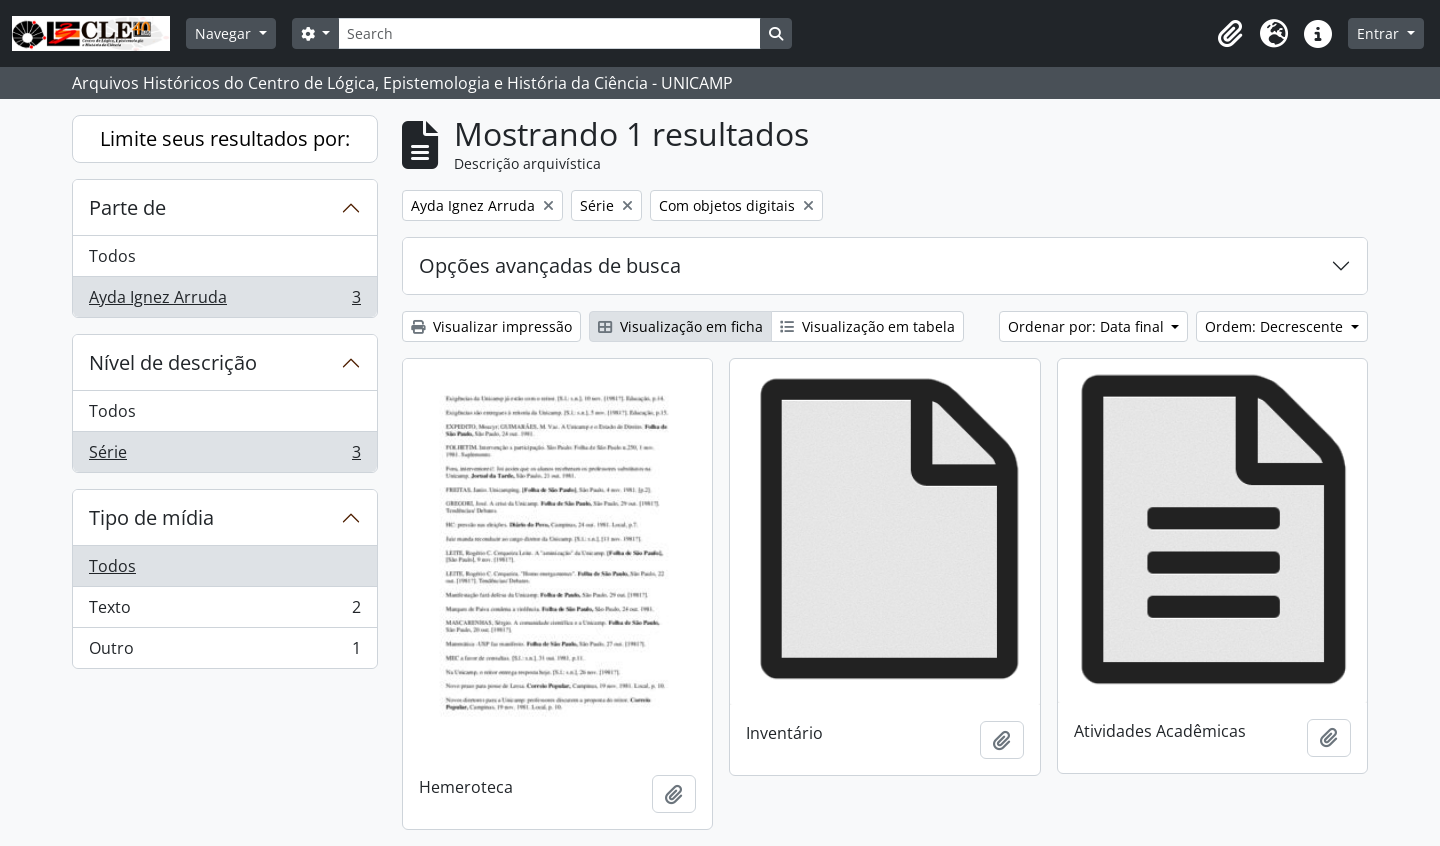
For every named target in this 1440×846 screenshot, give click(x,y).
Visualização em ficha (680, 326)
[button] (1230, 34)
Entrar (1380, 33)
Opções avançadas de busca (550, 265)
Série (224, 456)
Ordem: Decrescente (1276, 326)
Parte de (127, 207)
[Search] (549, 33)
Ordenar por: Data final (1088, 326)
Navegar (225, 33)
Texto (224, 611)
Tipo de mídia (151, 517)
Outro (224, 652)
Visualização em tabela (867, 326)
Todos (112, 256)
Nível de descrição (173, 362)
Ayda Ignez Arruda (224, 301)
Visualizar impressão (491, 326)
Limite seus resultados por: (225, 138)
